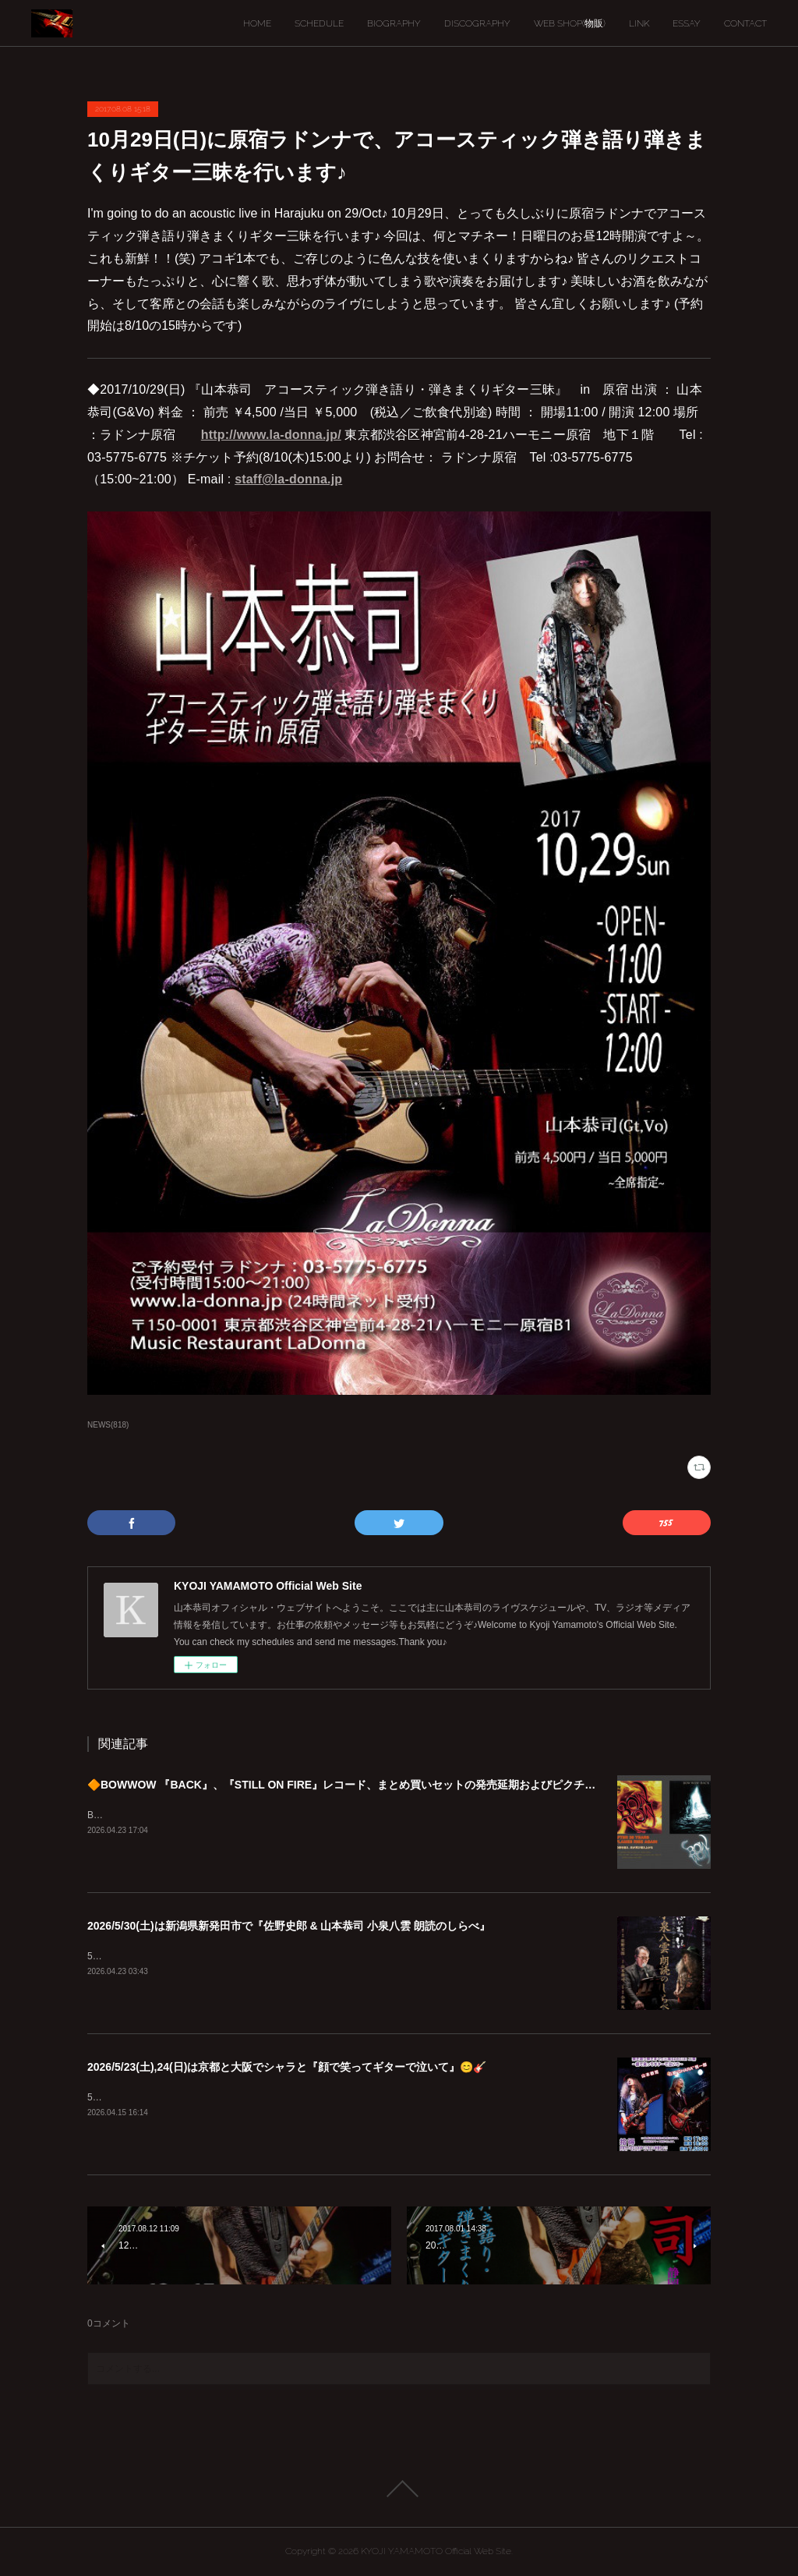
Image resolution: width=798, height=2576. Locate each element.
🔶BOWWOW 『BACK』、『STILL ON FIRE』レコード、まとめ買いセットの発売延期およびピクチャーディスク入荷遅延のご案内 (412, 1784)
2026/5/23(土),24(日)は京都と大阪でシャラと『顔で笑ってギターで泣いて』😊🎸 (286, 2067)
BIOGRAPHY (394, 23)
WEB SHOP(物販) (570, 23)
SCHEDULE (319, 23)
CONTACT (745, 23)
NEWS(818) (108, 1425)
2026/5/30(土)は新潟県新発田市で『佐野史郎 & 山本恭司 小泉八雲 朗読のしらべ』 (288, 1926)
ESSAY (687, 23)
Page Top (399, 2488)
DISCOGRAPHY (477, 23)
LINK (639, 23)
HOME (257, 23)
